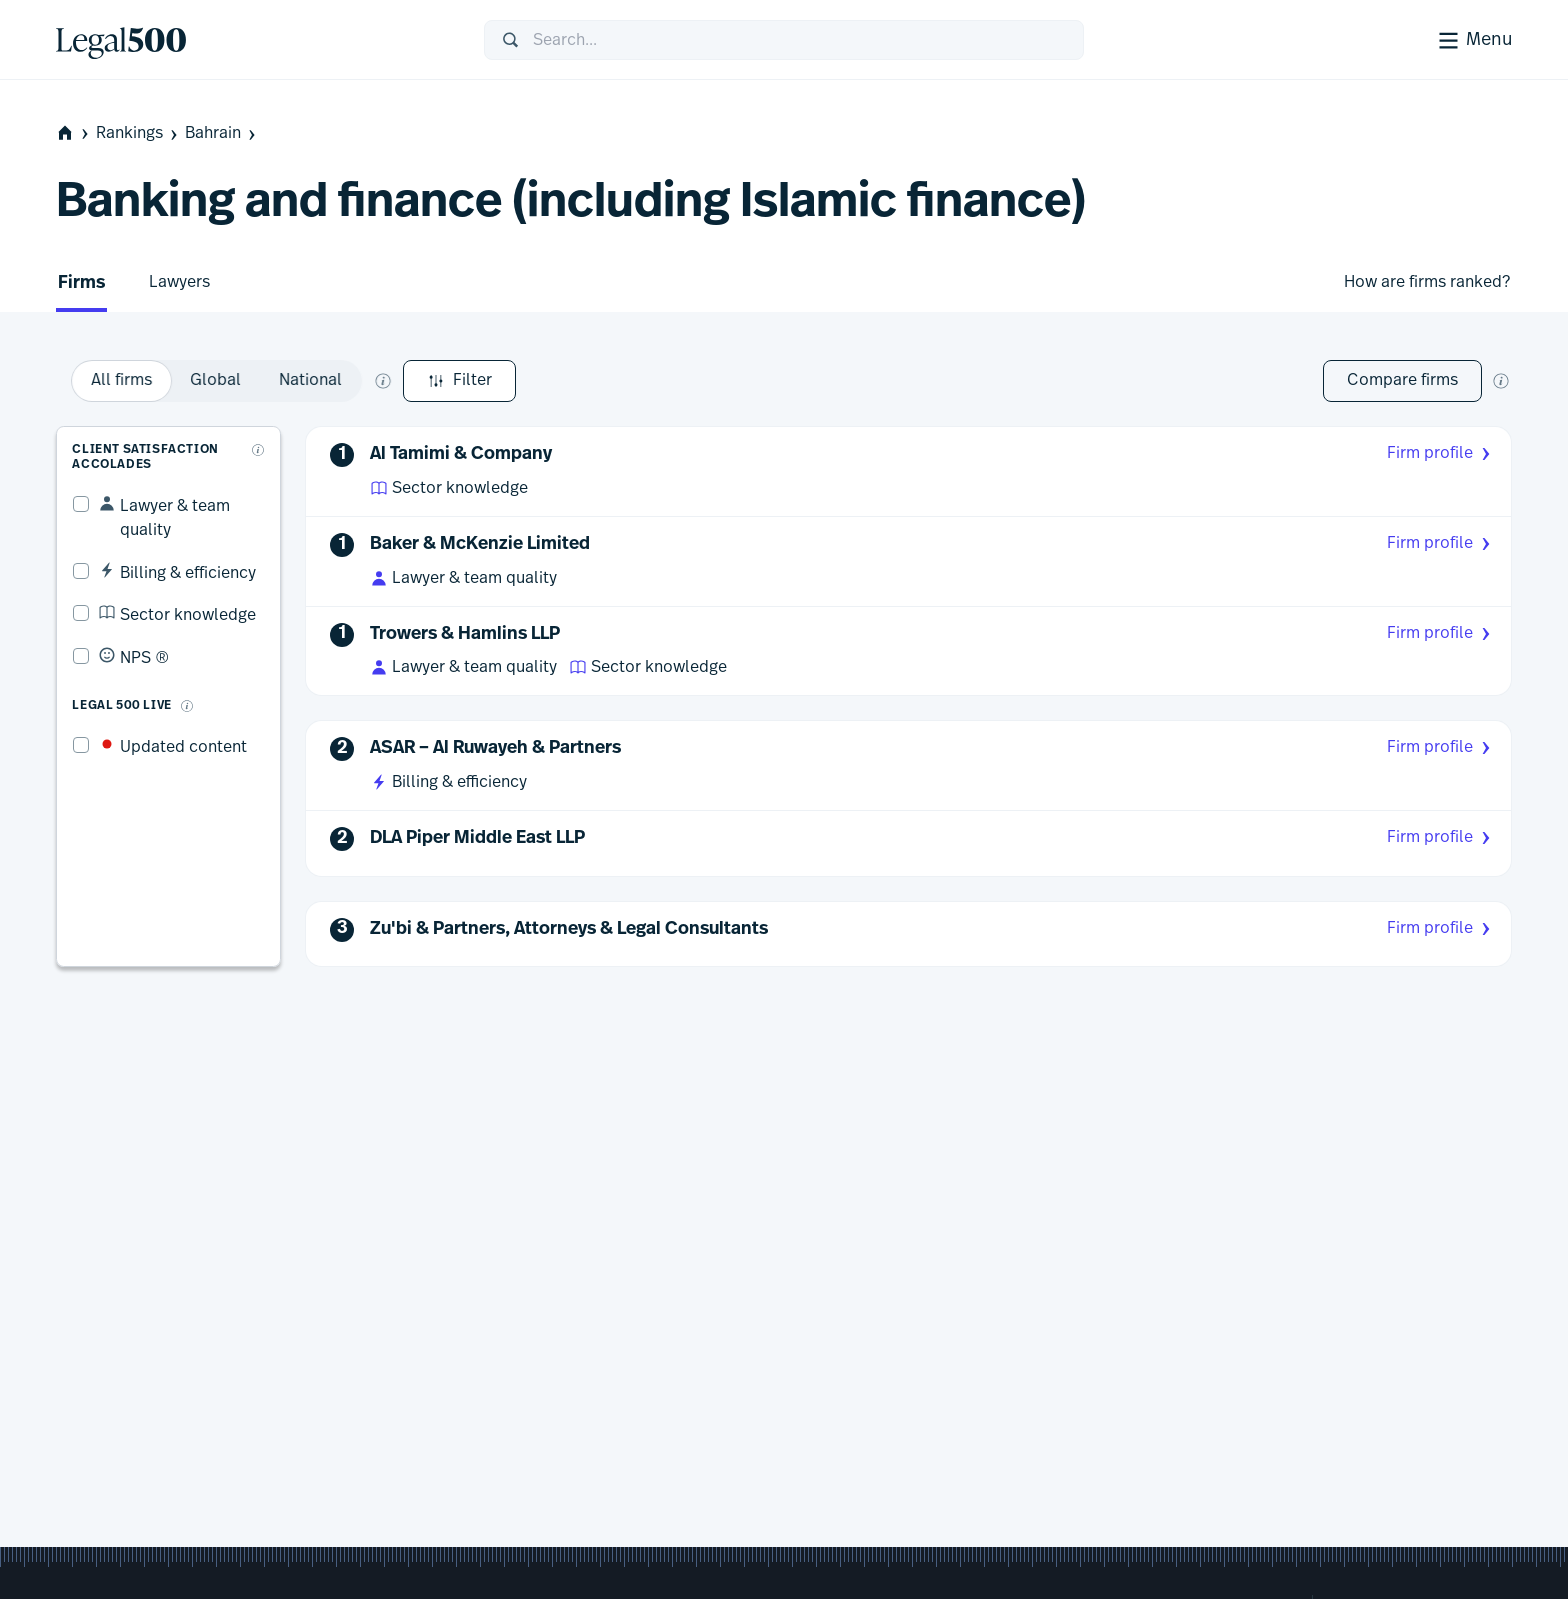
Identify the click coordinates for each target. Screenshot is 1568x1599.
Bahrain (222, 133)
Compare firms (1402, 380)
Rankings (138, 133)
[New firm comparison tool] (1501, 381)
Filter (112, 381)
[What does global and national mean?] (618, 381)
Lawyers (179, 282)
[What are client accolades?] (261, 433)
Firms (81, 283)
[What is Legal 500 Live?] (170, 666)
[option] (356, 381)
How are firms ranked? (1427, 282)
